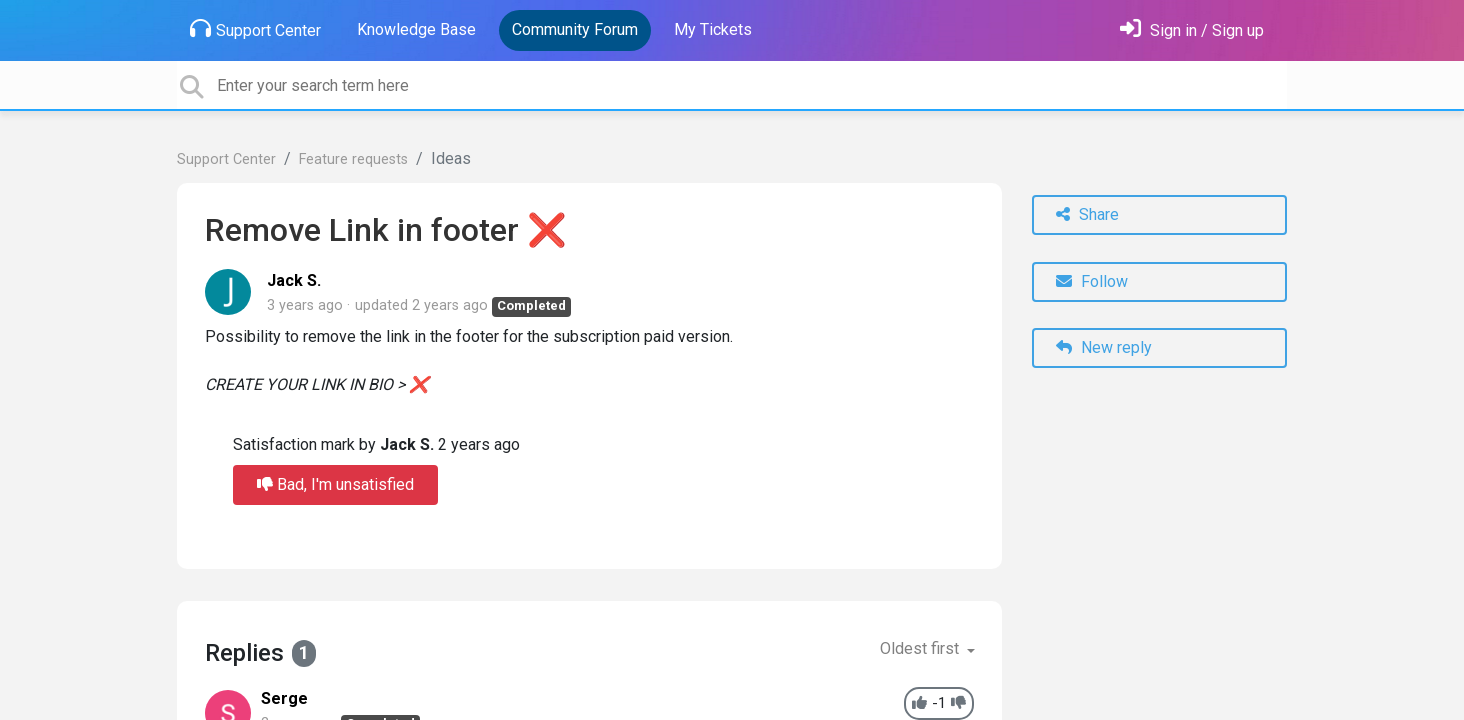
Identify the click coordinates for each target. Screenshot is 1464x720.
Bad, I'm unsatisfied (335, 484)
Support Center (255, 29)
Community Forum (575, 29)
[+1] (919, 703)
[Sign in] (1192, 30)
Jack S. (294, 280)
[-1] (958, 703)
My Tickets (713, 29)
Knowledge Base (416, 29)
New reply (1104, 347)
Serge (284, 698)
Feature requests (353, 159)
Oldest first (921, 648)
